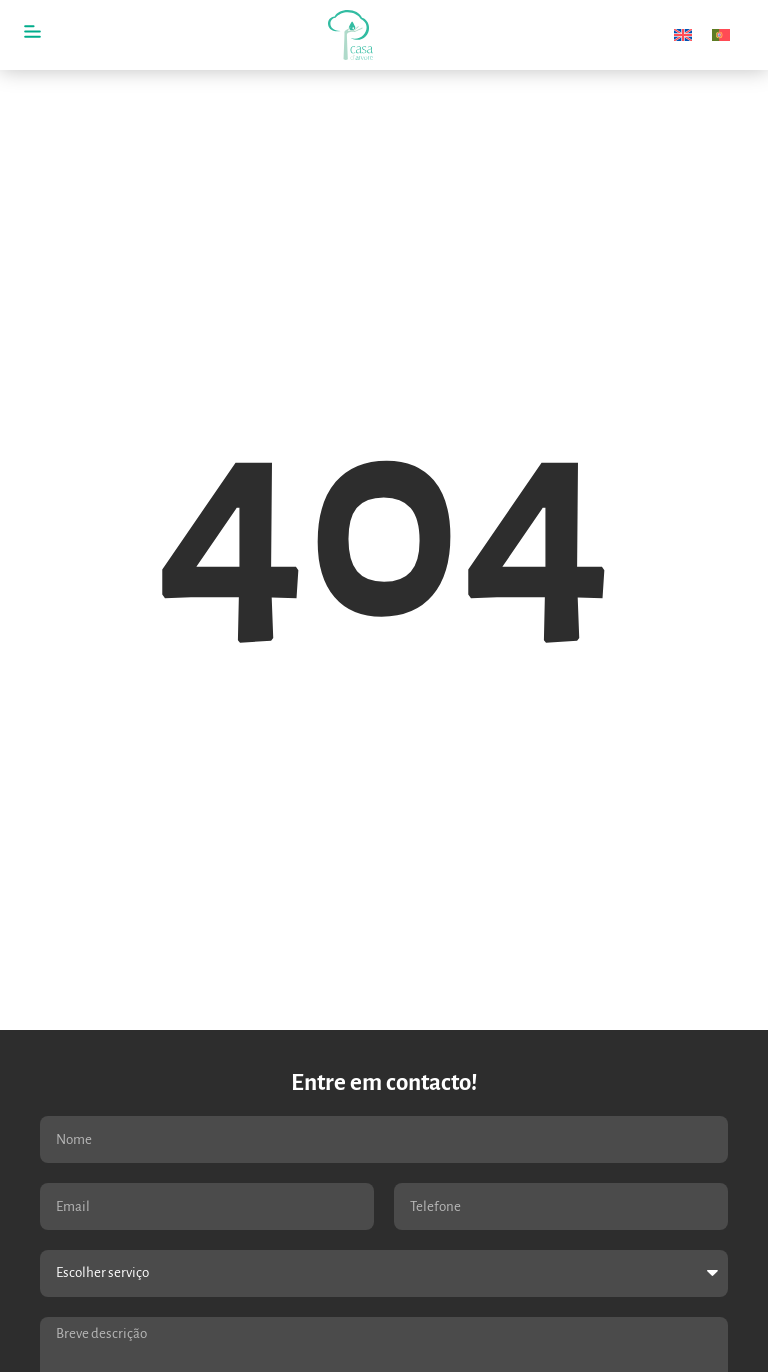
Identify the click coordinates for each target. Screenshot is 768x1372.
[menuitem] (683, 35)
